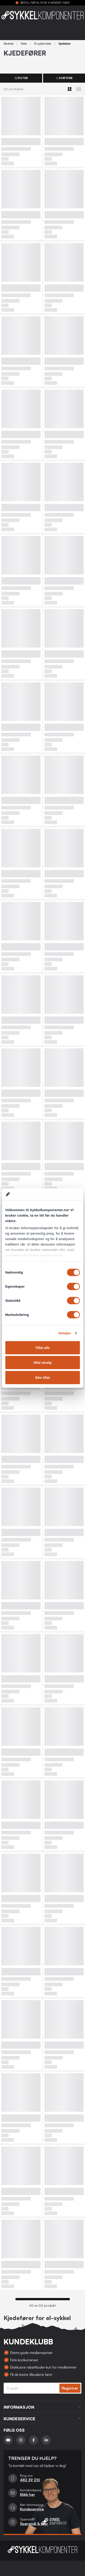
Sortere (64, 78)
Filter (21, 78)
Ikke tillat (42, 1377)
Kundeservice (32, 2509)
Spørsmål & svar (34, 2523)
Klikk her (27, 2494)
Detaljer (64, 1333)
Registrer (70, 2388)
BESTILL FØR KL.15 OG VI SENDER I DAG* (45, 2)
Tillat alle (42, 1348)
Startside (8, 43)
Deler (24, 43)
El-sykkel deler (42, 43)
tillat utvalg (42, 1362)
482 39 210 (30, 2480)
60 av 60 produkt (42, 2305)
